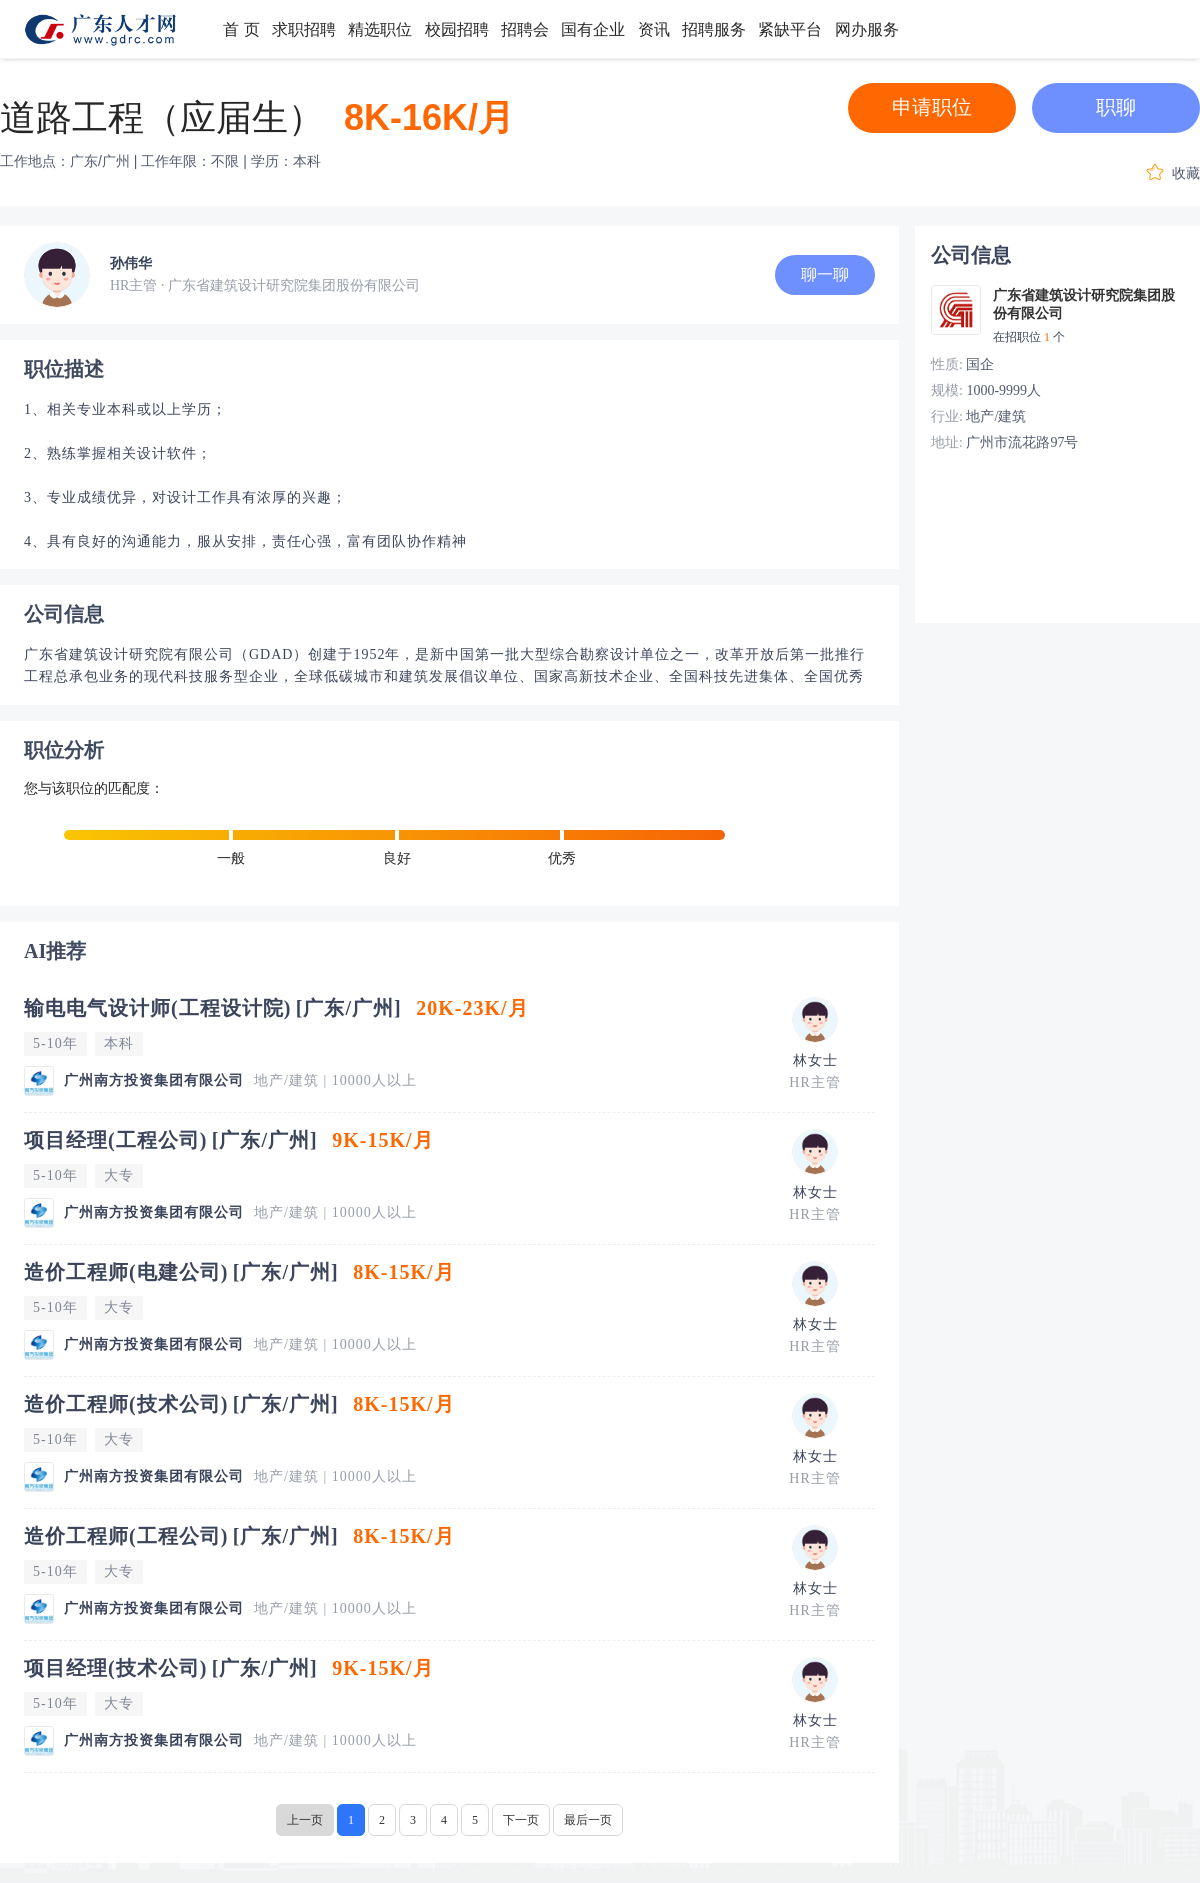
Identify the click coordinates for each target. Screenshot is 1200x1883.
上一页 (305, 1820)
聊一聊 (825, 274)
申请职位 (932, 107)
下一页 (521, 1820)
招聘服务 (714, 29)
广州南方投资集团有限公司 (154, 1080)
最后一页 (588, 1820)
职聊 (1116, 107)
